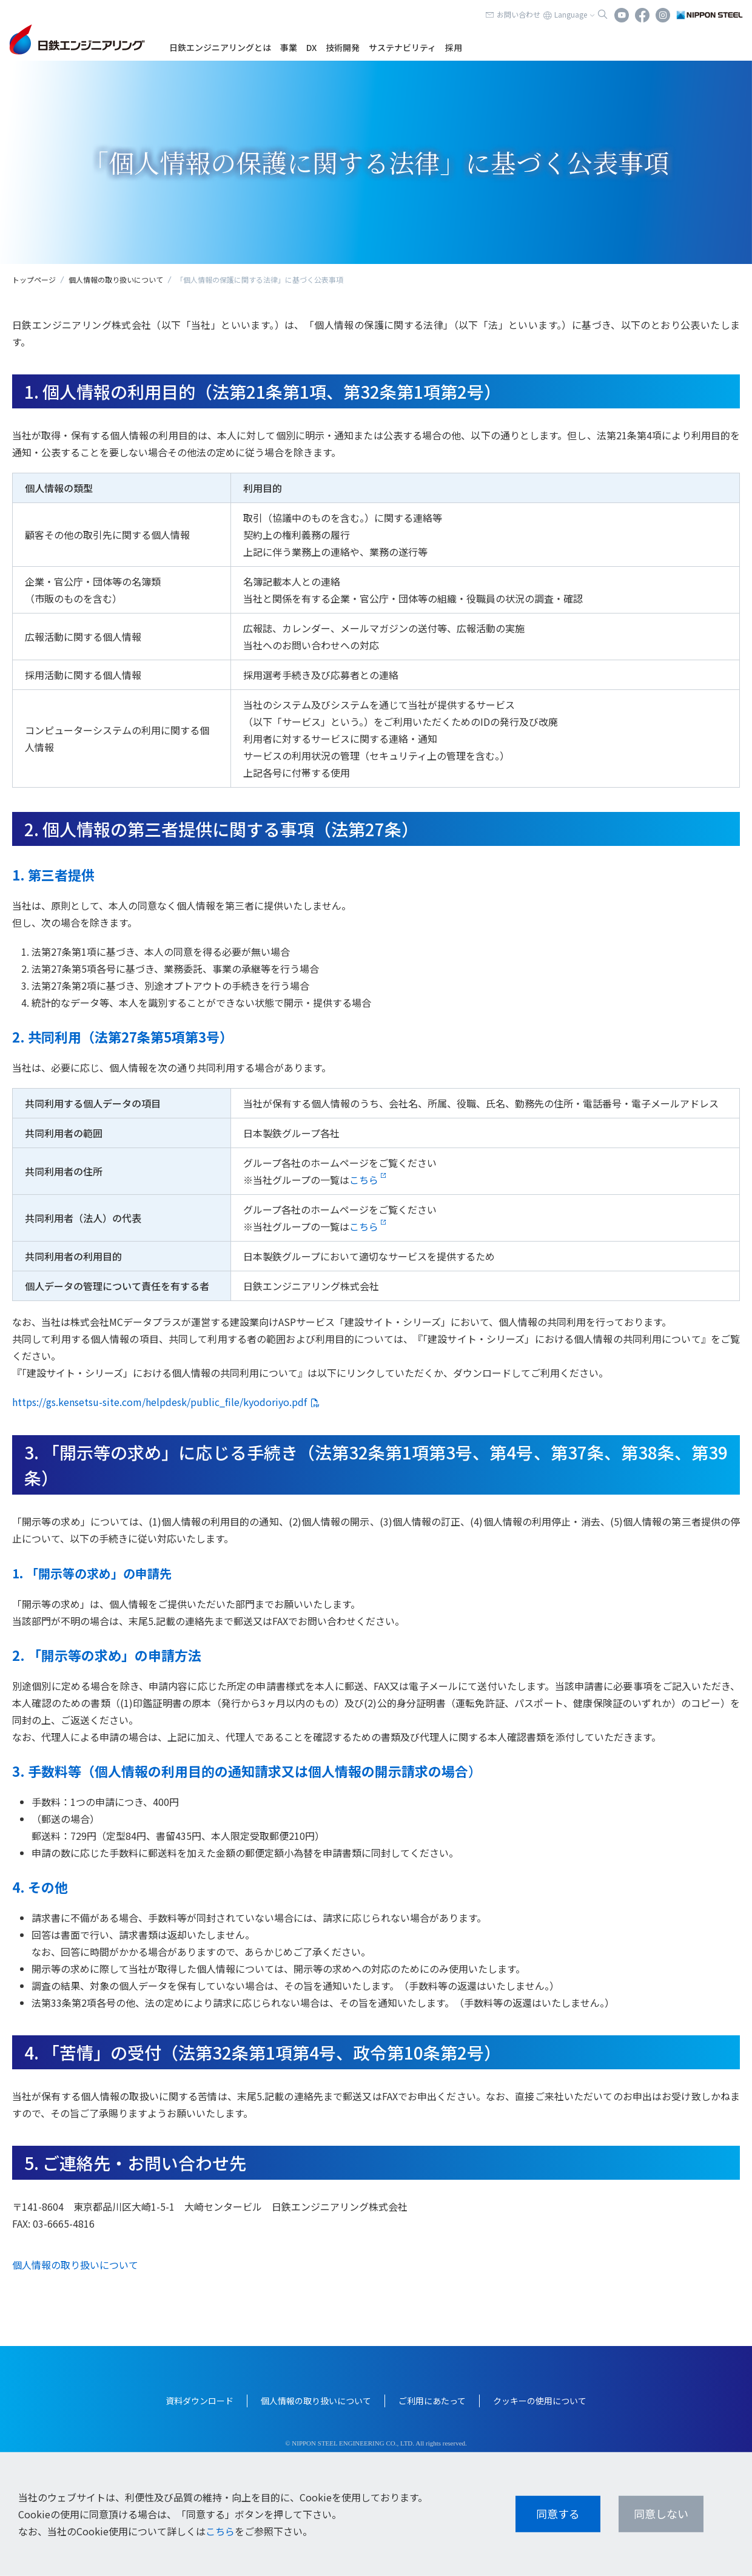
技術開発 (343, 47)
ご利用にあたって (432, 2401)
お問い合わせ (518, 14)
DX (311, 47)
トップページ (34, 279)
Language (570, 14)
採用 (453, 47)
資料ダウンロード (199, 2401)
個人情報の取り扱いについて (116, 279)
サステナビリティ (402, 47)
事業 (288, 47)
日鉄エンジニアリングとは (220, 47)
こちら (363, 1179)
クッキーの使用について (539, 2401)
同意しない (661, 2513)
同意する (558, 2513)
